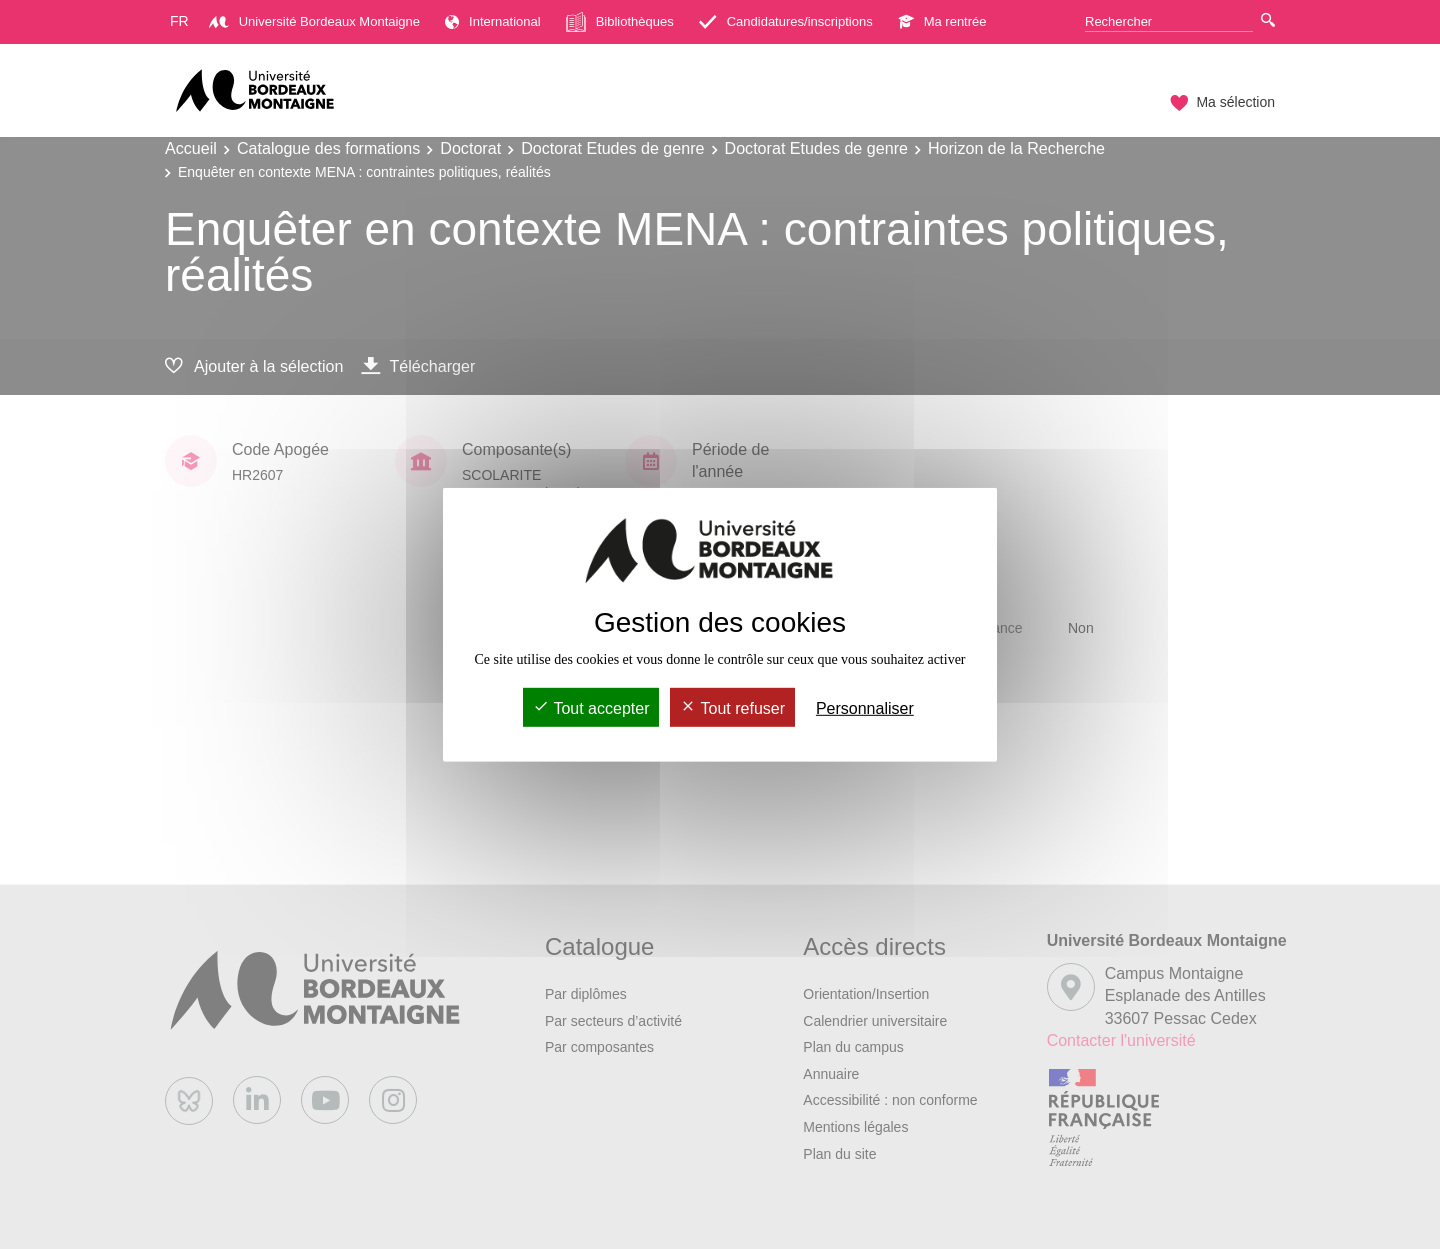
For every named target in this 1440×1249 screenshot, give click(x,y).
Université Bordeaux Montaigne (314, 21)
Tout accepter (591, 708)
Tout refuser (732, 708)
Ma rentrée (942, 21)
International (493, 21)
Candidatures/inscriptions (786, 21)
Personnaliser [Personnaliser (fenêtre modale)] (865, 708)
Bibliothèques (620, 22)
